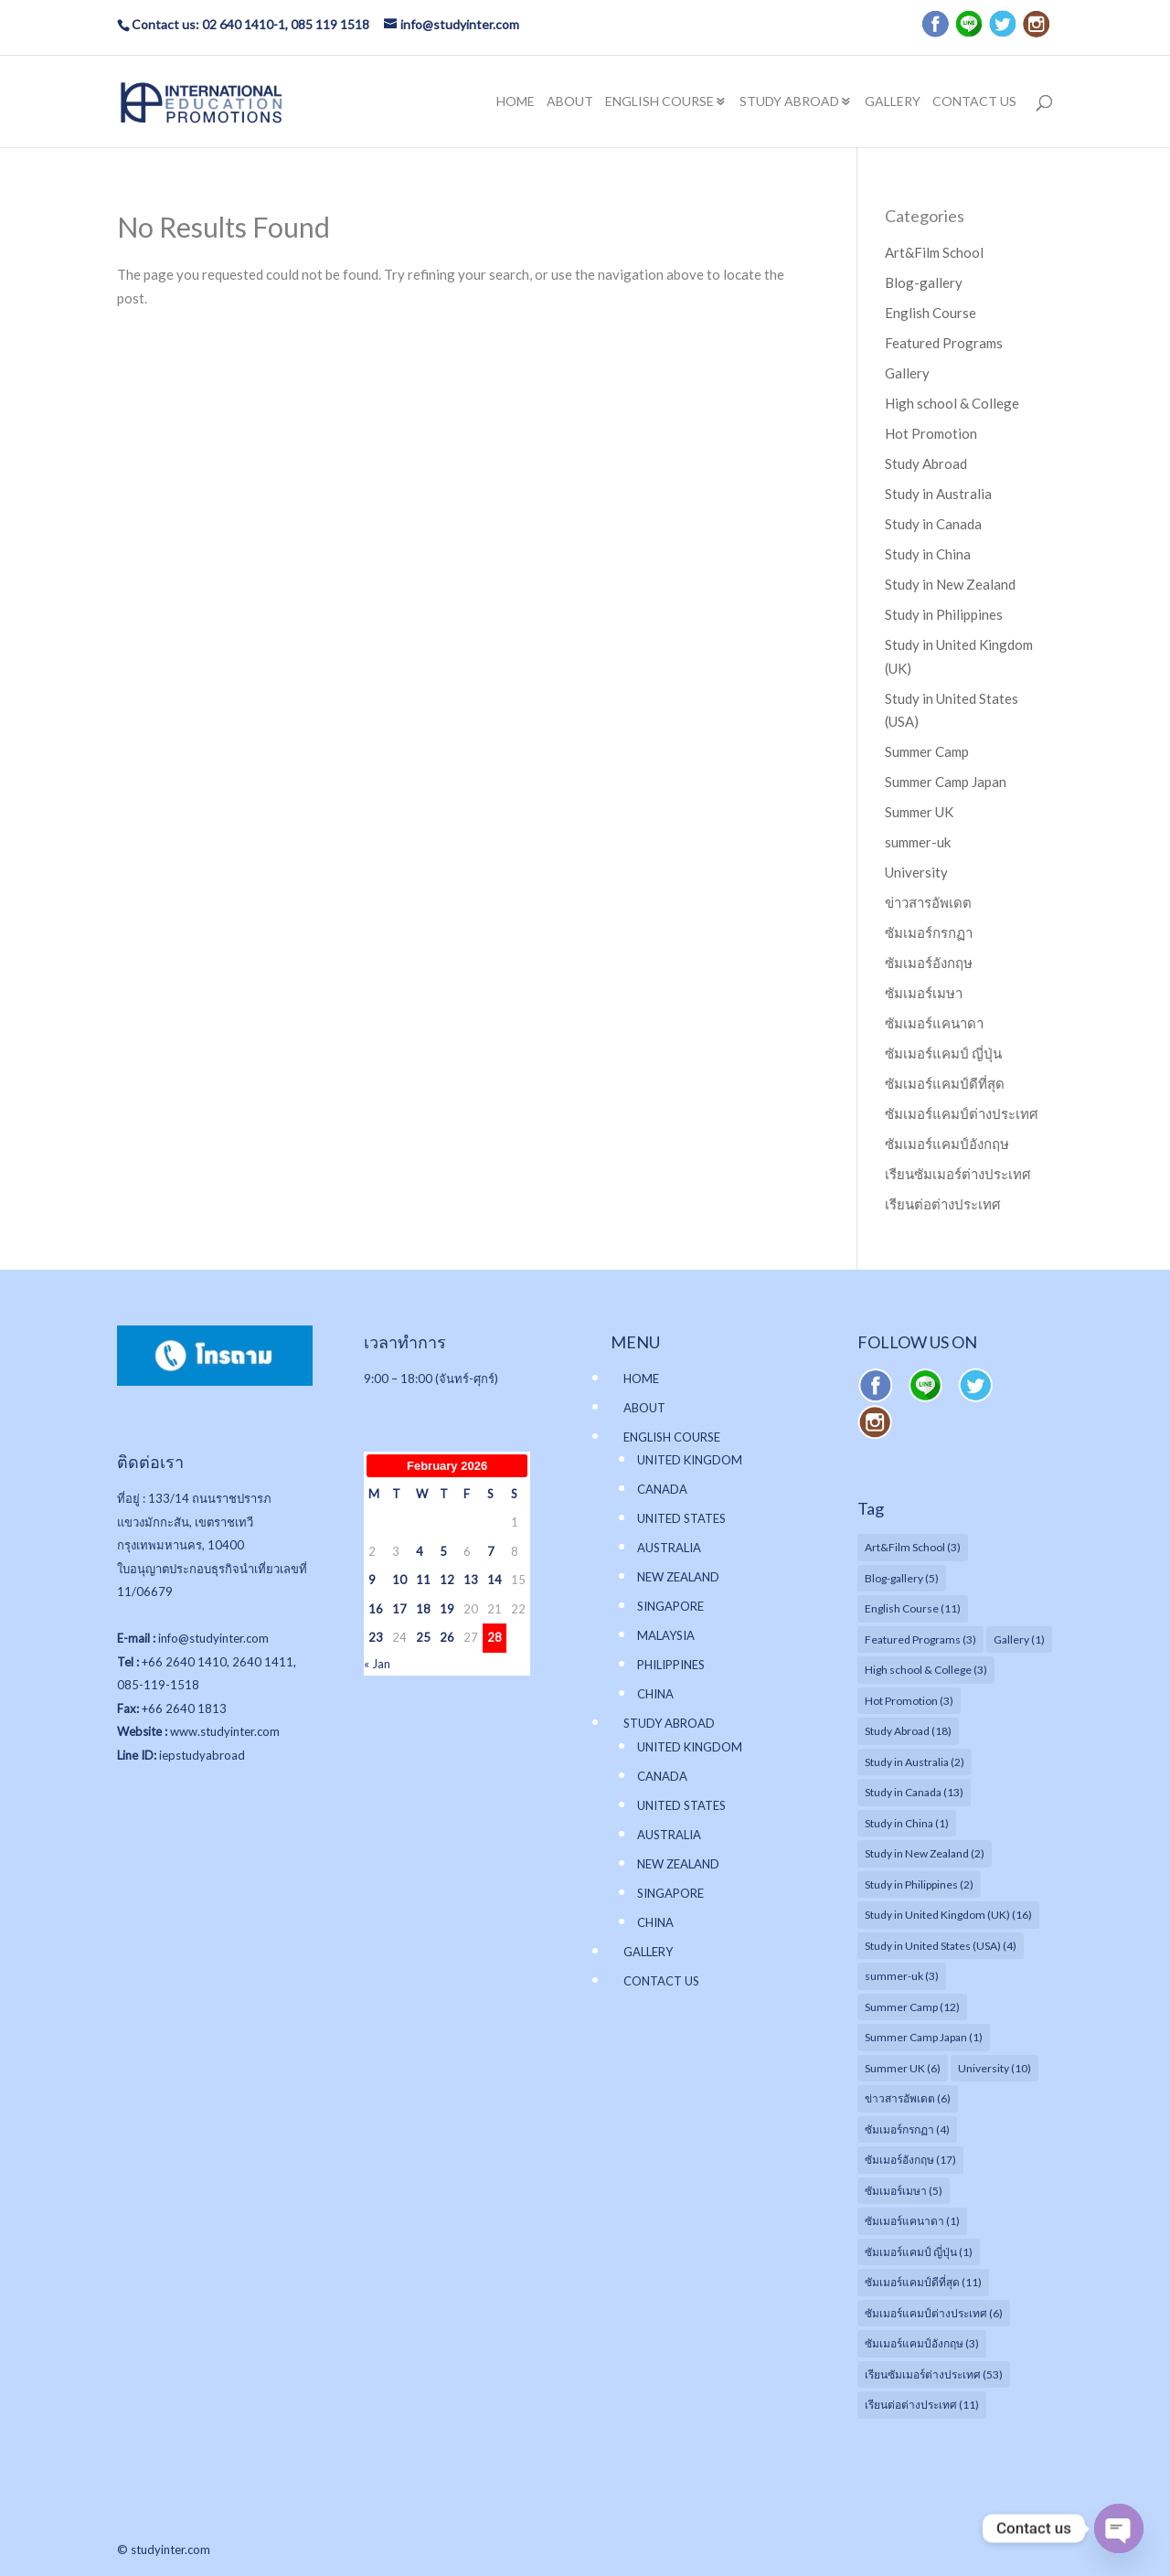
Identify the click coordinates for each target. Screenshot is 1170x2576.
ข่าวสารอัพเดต (928, 902)
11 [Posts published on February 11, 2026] (423, 1579)
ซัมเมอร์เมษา (924, 993)
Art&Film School (934, 252)
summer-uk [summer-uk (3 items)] (902, 1976)
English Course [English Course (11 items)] (913, 1608)
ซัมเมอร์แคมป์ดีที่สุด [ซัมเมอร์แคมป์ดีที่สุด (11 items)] (923, 2282)
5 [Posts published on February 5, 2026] (443, 1551)
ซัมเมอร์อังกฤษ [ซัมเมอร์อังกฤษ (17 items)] (910, 2159)
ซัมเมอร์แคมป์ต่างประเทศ (961, 1113)
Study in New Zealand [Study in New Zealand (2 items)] (924, 1853)
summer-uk (918, 842)
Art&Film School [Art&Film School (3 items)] (913, 1547)
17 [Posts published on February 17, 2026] (399, 1609)
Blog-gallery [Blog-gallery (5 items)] (902, 1578)
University (916, 872)
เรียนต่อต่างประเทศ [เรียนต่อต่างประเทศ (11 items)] (922, 2404)
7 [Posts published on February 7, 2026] (491, 1551)
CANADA (662, 1489)
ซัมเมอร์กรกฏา (929, 932)
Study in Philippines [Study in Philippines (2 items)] (919, 1884)
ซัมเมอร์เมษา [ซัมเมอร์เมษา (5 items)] (903, 2191)
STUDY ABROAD (789, 102)
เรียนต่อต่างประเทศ (943, 1204)
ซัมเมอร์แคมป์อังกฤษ (947, 1143)
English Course (930, 312)
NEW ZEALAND (678, 1577)
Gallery (907, 373)
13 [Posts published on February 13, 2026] (470, 1579)
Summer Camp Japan (945, 781)
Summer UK (919, 812)
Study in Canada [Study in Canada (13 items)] (914, 1792)
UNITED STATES (681, 1518)
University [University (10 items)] (994, 2068)
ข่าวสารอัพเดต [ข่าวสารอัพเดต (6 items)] (908, 2098)
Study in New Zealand (950, 584)
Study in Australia (938, 493)
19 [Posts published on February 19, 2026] (447, 1609)
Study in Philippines (944, 614)
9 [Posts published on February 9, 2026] (372, 1579)
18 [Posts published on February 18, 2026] (423, 1609)
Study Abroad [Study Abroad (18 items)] (908, 1731)
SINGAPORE (670, 1606)
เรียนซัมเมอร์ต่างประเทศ (958, 1174)
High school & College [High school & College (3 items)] (926, 1670)
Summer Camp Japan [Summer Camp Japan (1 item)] (924, 2037)
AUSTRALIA (669, 1547)
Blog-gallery (924, 282)
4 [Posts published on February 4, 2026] (419, 1551)
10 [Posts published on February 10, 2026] (399, 1579)
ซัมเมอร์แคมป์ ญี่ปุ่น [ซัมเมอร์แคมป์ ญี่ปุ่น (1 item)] (919, 2252)
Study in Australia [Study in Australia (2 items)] (914, 1762)
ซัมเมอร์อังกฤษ (929, 962)
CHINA (655, 1694)
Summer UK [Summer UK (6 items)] (903, 2068)
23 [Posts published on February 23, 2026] (375, 1637)
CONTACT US (974, 102)
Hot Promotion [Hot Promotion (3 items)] (909, 1701)
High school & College (952, 403)
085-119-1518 (158, 1684)
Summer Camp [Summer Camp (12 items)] (912, 2007)
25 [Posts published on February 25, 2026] (423, 1637)
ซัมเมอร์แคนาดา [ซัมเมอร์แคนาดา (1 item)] (912, 2221)
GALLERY (892, 102)
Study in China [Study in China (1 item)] (907, 1823)
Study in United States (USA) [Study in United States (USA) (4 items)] (940, 1946)
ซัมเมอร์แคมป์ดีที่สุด (945, 1083)
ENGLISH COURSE (659, 102)
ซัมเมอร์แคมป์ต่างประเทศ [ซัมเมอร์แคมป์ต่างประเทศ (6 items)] (934, 2313)
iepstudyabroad (202, 1755)
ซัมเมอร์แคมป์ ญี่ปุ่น (943, 1053)
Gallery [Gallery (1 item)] (1019, 1639)
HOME (515, 102)
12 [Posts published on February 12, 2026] (447, 1579)
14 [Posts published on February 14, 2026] (494, 1579)
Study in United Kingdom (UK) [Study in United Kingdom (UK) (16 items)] (948, 1914)
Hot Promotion (931, 433)
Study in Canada (933, 524)
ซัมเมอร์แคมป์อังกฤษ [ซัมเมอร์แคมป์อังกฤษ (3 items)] (922, 2343)
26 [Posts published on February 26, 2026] (447, 1637)
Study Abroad (926, 463)
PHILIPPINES (671, 1664)
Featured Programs (944, 343)
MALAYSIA (666, 1635)
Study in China (928, 554)
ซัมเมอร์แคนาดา (934, 1023)
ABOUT (570, 102)
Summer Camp (927, 751)
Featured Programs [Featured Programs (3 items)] (920, 1639)
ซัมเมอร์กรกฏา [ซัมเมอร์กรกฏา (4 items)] (907, 2129)
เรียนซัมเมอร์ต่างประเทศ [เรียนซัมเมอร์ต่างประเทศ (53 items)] (934, 2374)
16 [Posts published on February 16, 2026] (375, 1609)
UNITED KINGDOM (689, 1460)
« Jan (377, 1663)
